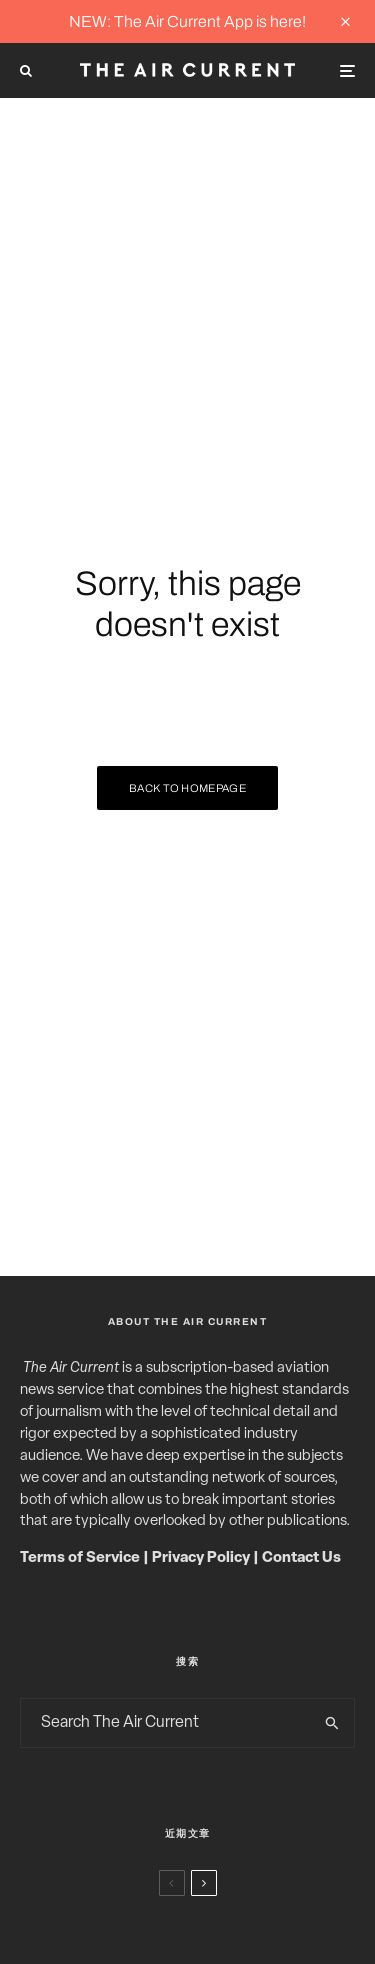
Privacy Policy (201, 1558)
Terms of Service (80, 1558)
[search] (332, 1723)
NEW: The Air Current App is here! (187, 21)
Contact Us (301, 1558)
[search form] (166, 1723)
